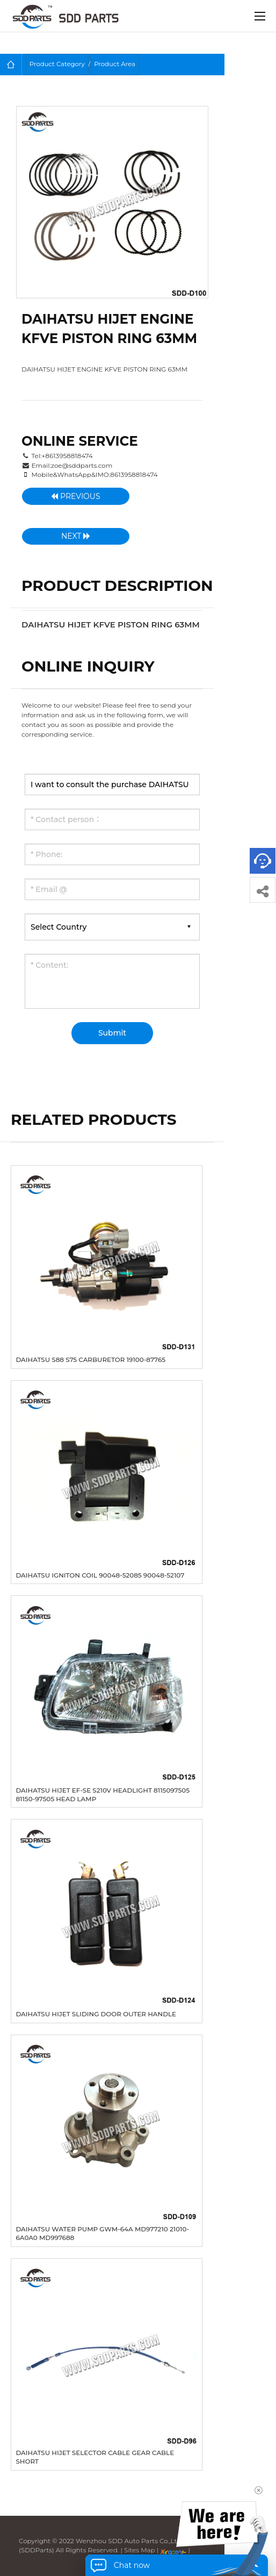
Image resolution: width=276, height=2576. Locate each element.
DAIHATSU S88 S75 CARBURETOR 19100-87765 (90, 1359)
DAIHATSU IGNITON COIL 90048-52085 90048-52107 (100, 1575)
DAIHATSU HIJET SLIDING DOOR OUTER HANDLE (96, 2014)
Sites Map (139, 2550)
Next (75, 536)
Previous (75, 496)
